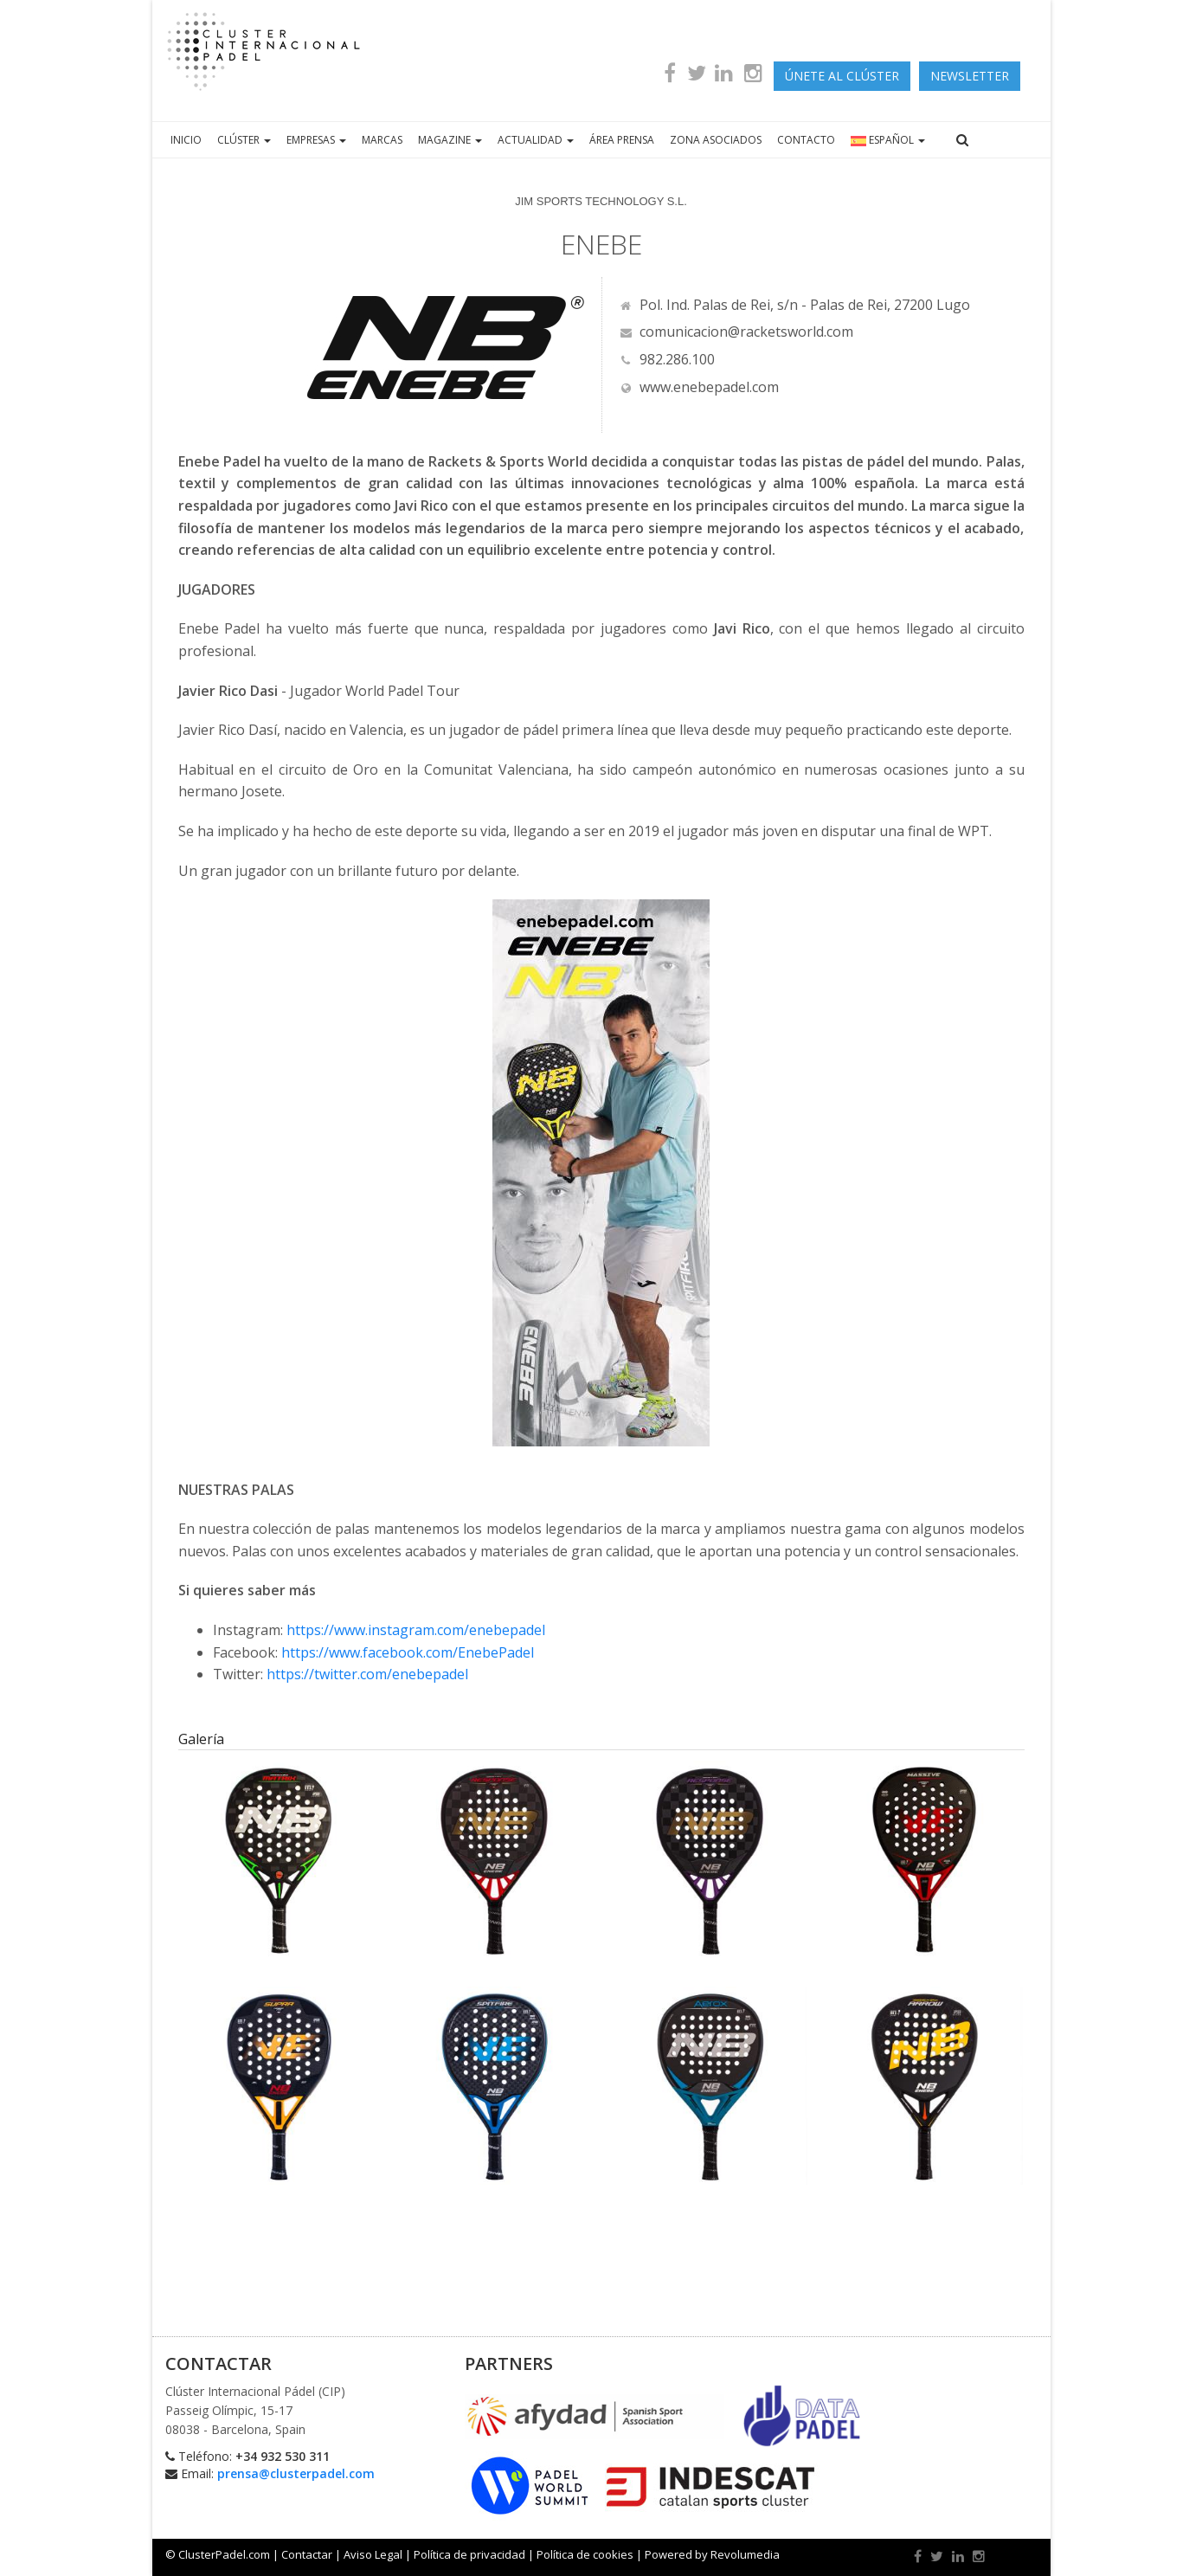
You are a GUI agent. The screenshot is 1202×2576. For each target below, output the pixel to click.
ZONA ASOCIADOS (716, 139)
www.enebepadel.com (699, 386)
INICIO (186, 139)
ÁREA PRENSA (621, 139)
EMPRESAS (316, 139)
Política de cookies (585, 2554)
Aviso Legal (373, 2554)
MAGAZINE (450, 139)
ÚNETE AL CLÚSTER (842, 76)
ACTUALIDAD (536, 139)
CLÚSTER (244, 139)
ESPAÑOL (888, 139)
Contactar (306, 2554)
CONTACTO (806, 139)
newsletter (969, 76)
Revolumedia (745, 2554)
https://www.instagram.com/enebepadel (415, 1629)
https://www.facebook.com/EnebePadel (407, 1652)
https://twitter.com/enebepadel (367, 1674)
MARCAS (382, 139)
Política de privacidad (469, 2554)
